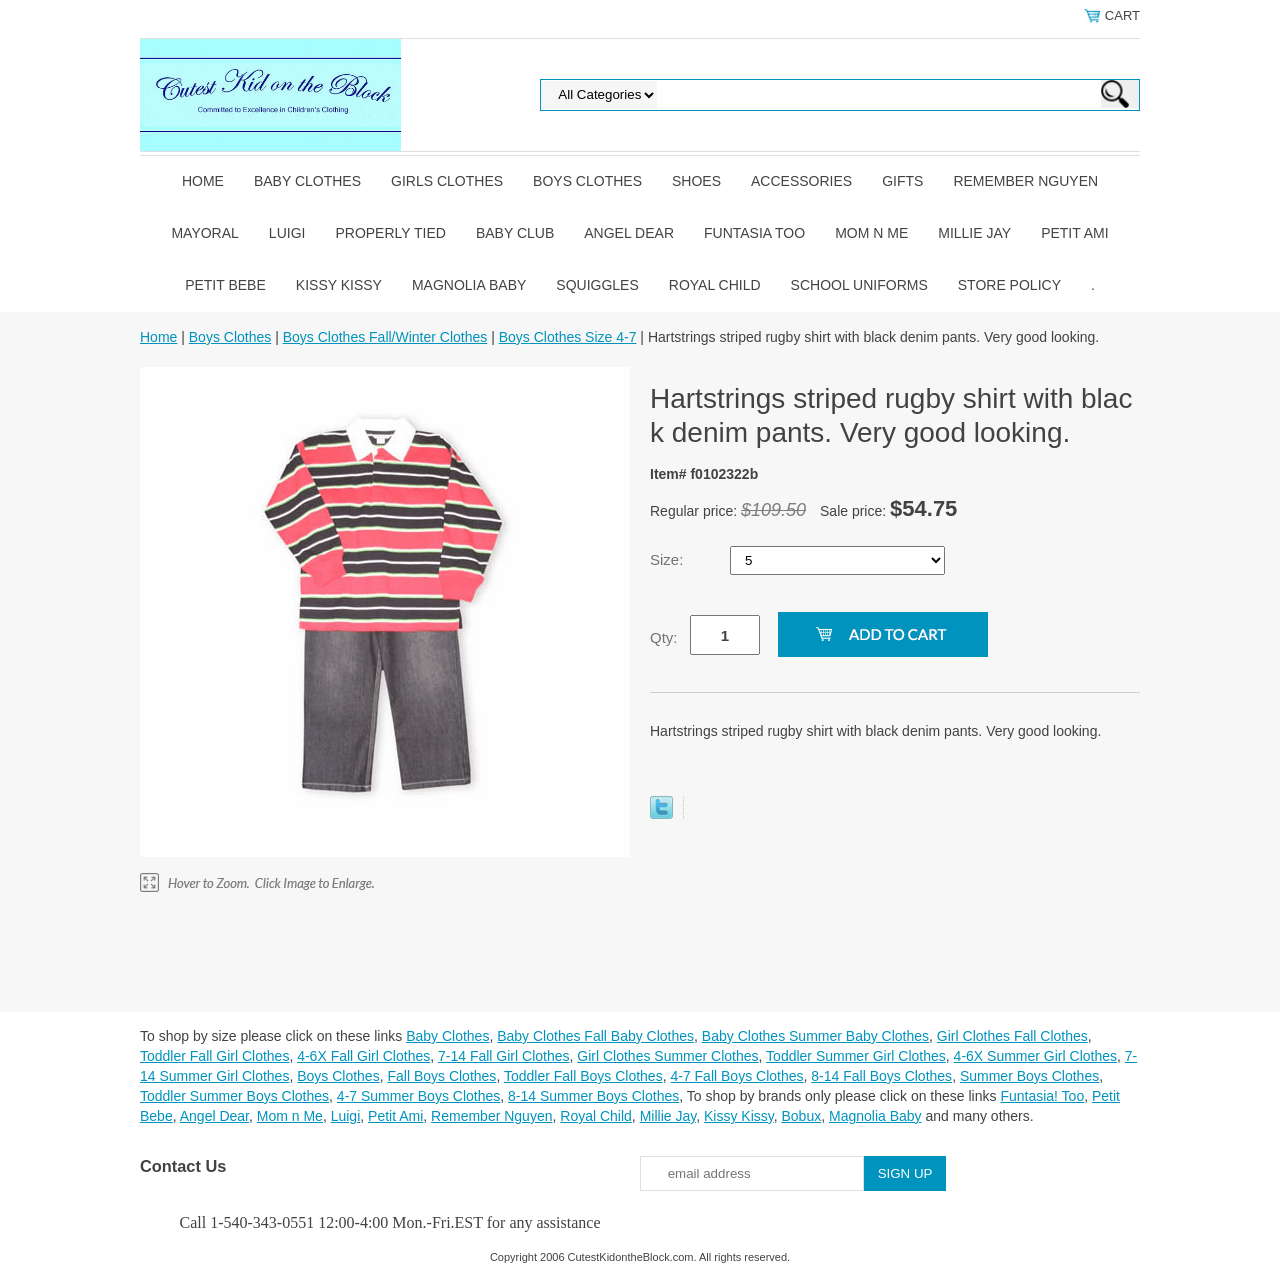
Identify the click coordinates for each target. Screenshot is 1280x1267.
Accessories (801, 181)
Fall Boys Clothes (441, 1076)
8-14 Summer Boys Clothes (593, 1096)
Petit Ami (1074, 233)
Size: (669, 559)
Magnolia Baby (469, 285)
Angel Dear (629, 233)
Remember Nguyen (1025, 181)
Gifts (902, 181)
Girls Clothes (447, 181)
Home (203, 181)
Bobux (801, 1116)
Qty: (664, 637)
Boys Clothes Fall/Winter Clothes (385, 337)
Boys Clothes (587, 181)
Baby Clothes (307, 181)
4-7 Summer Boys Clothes (418, 1096)
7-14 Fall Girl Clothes (504, 1056)
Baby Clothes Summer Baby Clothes (815, 1036)
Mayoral (204, 233)
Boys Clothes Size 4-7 (568, 337)
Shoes (696, 181)
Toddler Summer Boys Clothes (234, 1096)
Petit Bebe (225, 285)
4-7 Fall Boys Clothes (736, 1076)
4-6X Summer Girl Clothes (1035, 1056)
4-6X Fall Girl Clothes (363, 1056)
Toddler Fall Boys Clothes (583, 1076)
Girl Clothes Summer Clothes (667, 1056)
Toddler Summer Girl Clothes (856, 1056)
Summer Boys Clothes (1029, 1076)
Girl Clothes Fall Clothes (1012, 1036)
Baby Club (515, 233)
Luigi (287, 233)
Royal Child (715, 285)
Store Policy (1009, 285)
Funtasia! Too (1042, 1096)
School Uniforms (859, 285)
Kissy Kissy (339, 285)
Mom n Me (871, 233)
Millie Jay (974, 233)
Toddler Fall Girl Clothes (214, 1056)
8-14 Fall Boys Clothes (881, 1076)
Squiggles (597, 285)
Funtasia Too (754, 233)
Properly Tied (390, 233)
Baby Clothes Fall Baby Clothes (595, 1036)
